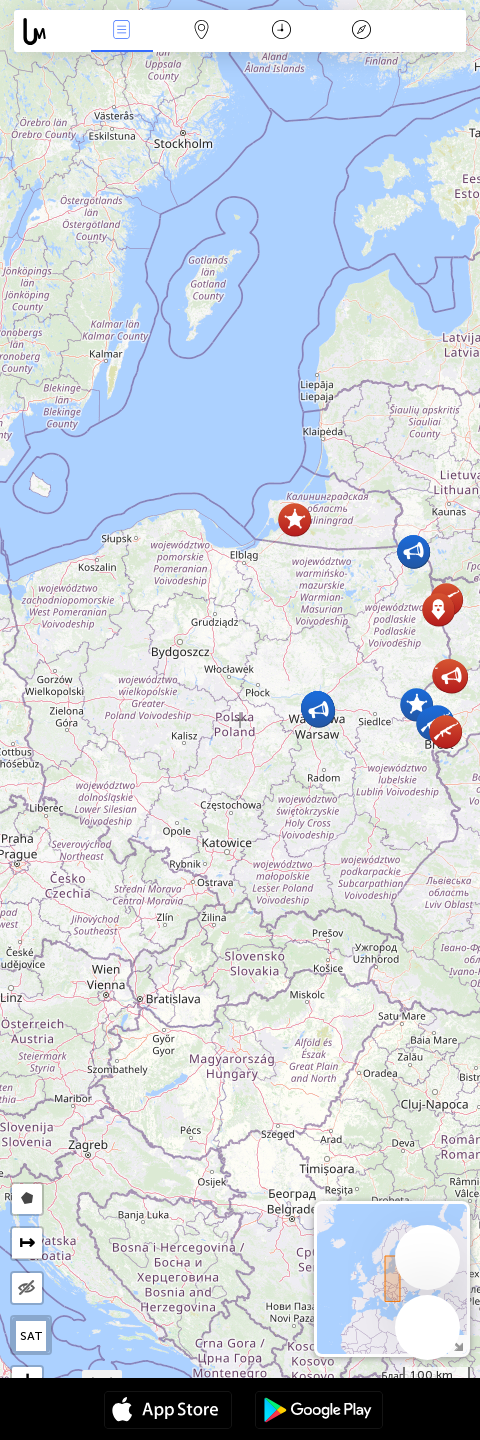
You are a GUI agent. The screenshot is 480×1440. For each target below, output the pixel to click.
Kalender (281, 31)
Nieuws (122, 31)
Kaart (202, 31)
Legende (361, 31)
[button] (438, 609)
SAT (31, 1336)
